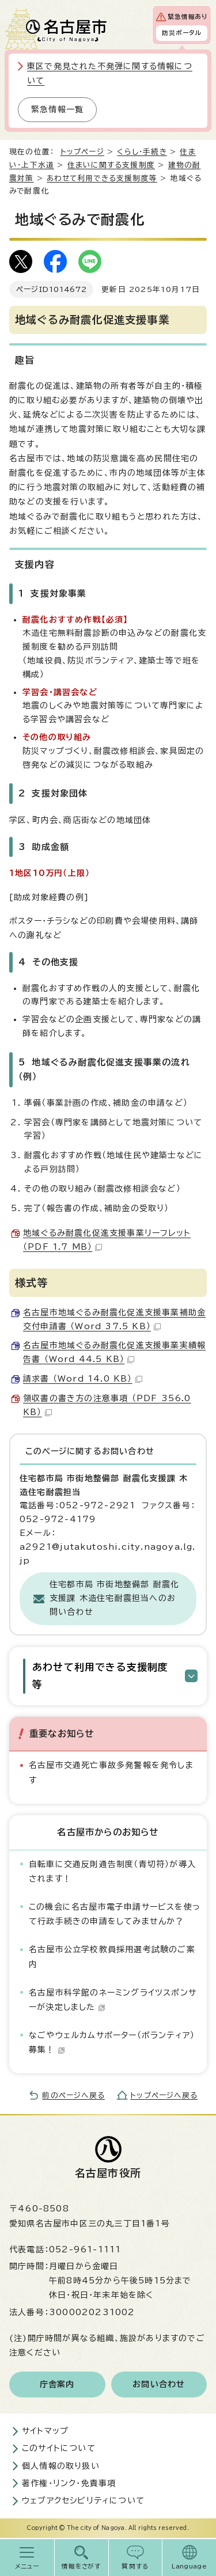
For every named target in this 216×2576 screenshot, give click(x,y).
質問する (135, 2566)
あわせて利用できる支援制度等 (102, 178)
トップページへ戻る (164, 2095)
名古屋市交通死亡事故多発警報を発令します (111, 1772)
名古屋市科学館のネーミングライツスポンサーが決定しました (112, 2000)
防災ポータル (182, 33)
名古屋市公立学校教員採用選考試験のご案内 (112, 1956)
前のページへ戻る (73, 2095)
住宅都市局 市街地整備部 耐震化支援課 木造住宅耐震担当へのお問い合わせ (114, 1598)
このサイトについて (59, 2448)
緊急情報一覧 (57, 109)
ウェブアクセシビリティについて (83, 2501)
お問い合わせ (158, 2384)
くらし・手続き (141, 151)
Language (189, 2566)
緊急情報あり (187, 17)
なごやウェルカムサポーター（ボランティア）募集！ (112, 2042)
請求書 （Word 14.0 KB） (82, 1379)
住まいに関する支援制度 (111, 165)
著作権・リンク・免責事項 (69, 2483)
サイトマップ (45, 2431)
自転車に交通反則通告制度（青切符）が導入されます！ (112, 1871)
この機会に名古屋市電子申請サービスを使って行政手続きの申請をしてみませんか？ (114, 1914)
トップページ (82, 151)
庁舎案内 (57, 2384)
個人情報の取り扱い (61, 2466)
